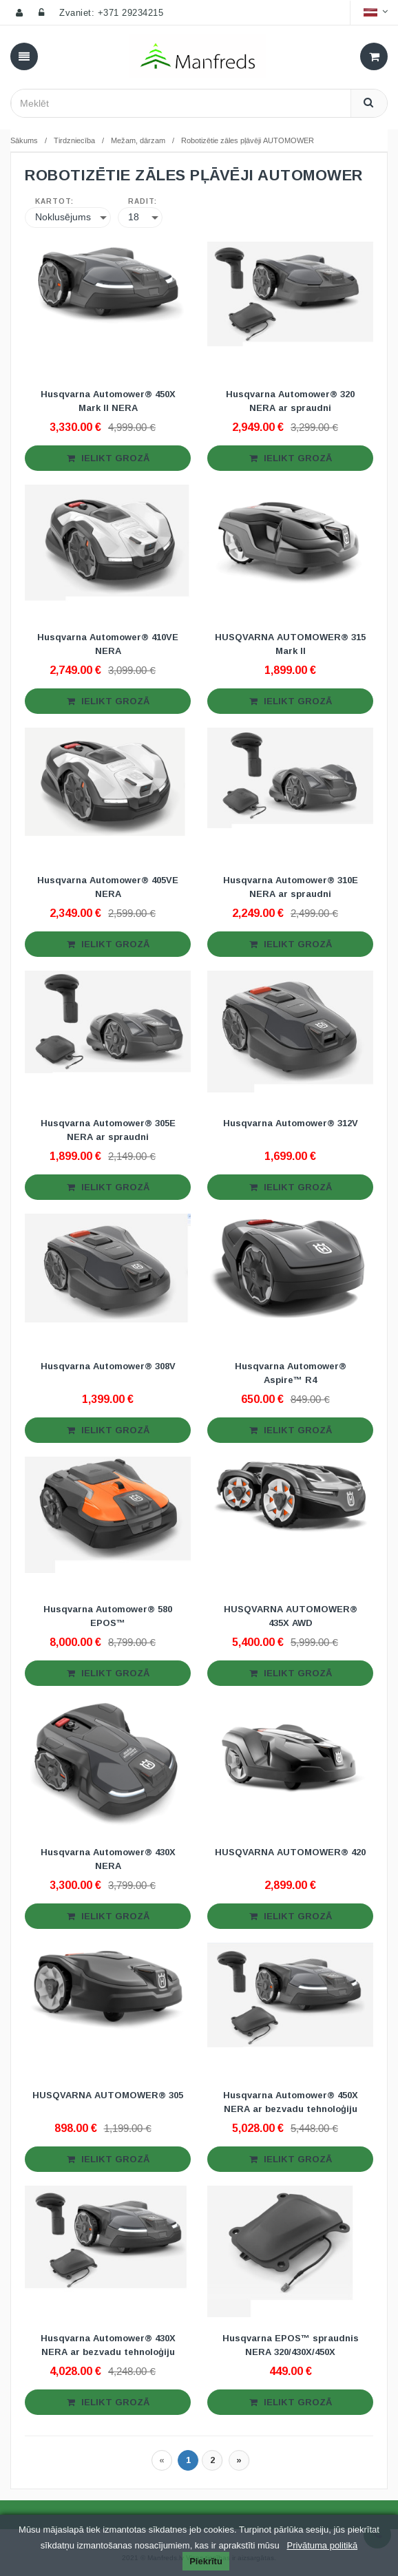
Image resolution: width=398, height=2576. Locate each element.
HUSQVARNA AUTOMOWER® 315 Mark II (290, 644)
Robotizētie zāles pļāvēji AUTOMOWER (247, 140)
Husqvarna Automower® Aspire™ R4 (290, 1373)
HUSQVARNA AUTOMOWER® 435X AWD (290, 1616)
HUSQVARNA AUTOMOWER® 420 (290, 1852)
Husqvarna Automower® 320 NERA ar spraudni (290, 401)
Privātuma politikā (322, 2545)
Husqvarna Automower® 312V (290, 1123)
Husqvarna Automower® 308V (108, 1366)
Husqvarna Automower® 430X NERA (108, 1859)
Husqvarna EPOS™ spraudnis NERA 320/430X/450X (290, 2345)
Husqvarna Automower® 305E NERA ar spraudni (108, 1130)
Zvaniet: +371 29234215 (111, 13)
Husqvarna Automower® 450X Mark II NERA (108, 401)
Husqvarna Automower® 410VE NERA (107, 644)
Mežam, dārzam (138, 140)
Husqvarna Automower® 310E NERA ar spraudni (290, 887)
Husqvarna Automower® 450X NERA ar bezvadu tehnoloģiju (290, 2102)
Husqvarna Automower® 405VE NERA (107, 887)
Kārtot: (54, 201)
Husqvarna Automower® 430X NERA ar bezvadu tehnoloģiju (108, 2345)
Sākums (24, 140)
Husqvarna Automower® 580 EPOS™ (107, 1616)
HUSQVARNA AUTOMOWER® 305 (107, 2095)
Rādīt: (142, 201)
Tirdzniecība (74, 140)
